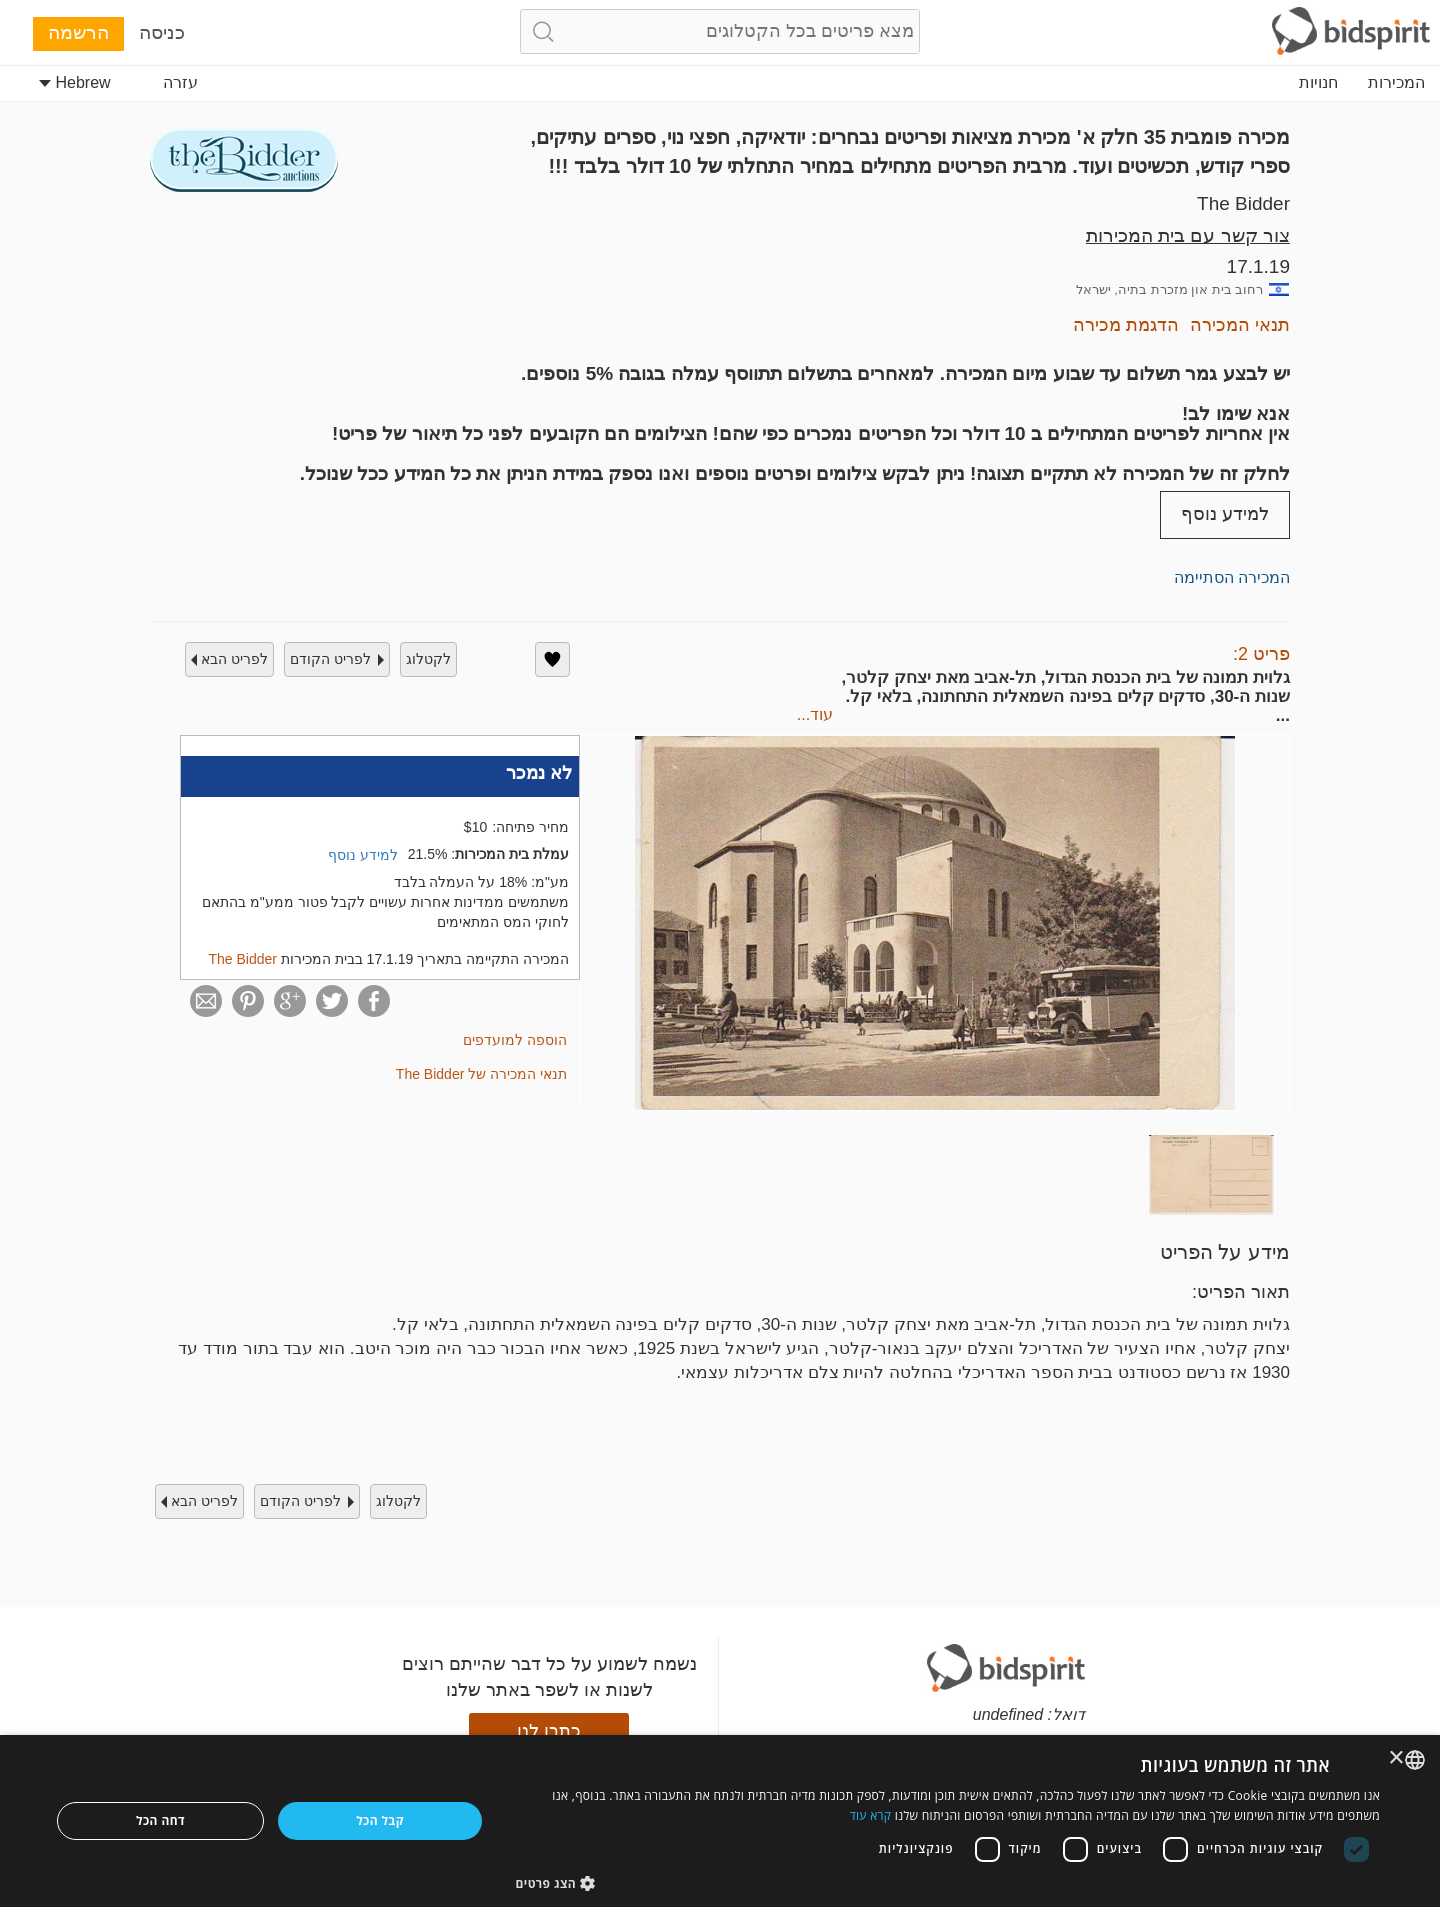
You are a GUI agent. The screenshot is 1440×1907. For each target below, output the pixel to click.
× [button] (1397, 1758)
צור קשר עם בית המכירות (1188, 235)
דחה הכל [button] (160, 1820)
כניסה (162, 32)
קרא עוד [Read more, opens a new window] (871, 1815)
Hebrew (75, 82)
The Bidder (1243, 203)
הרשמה (78, 32)
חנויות (1318, 82)
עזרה (180, 82)
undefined (1008, 1714)
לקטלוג (428, 659)
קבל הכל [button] (380, 1820)
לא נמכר (539, 773)
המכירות (1396, 82)
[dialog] (720, 1821)
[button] (948, 1882)
